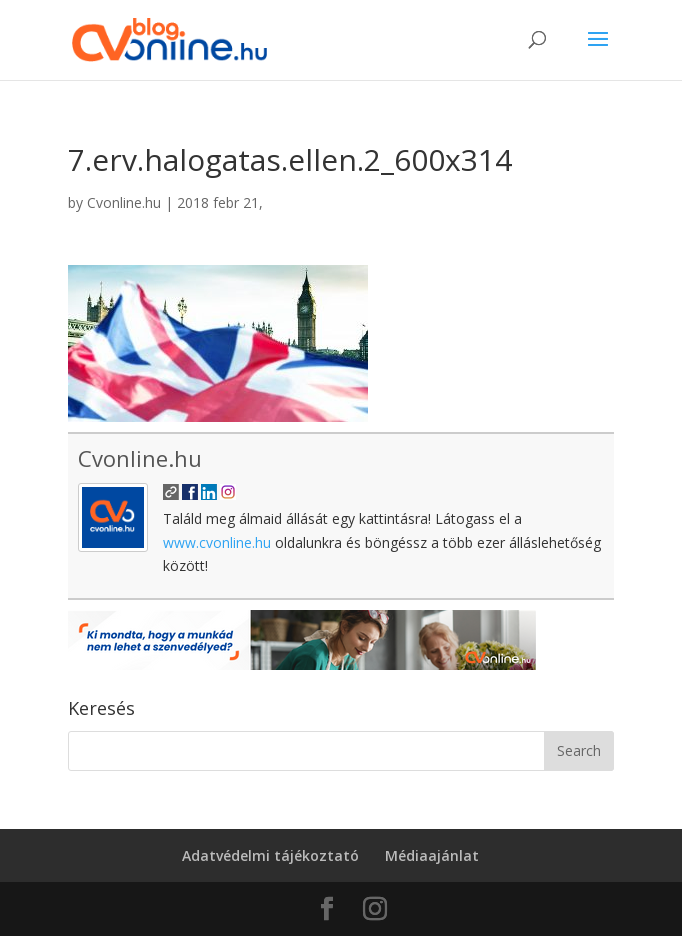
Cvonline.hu (124, 202)
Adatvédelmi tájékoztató (270, 855)
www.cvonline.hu (217, 542)
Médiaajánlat (432, 855)
